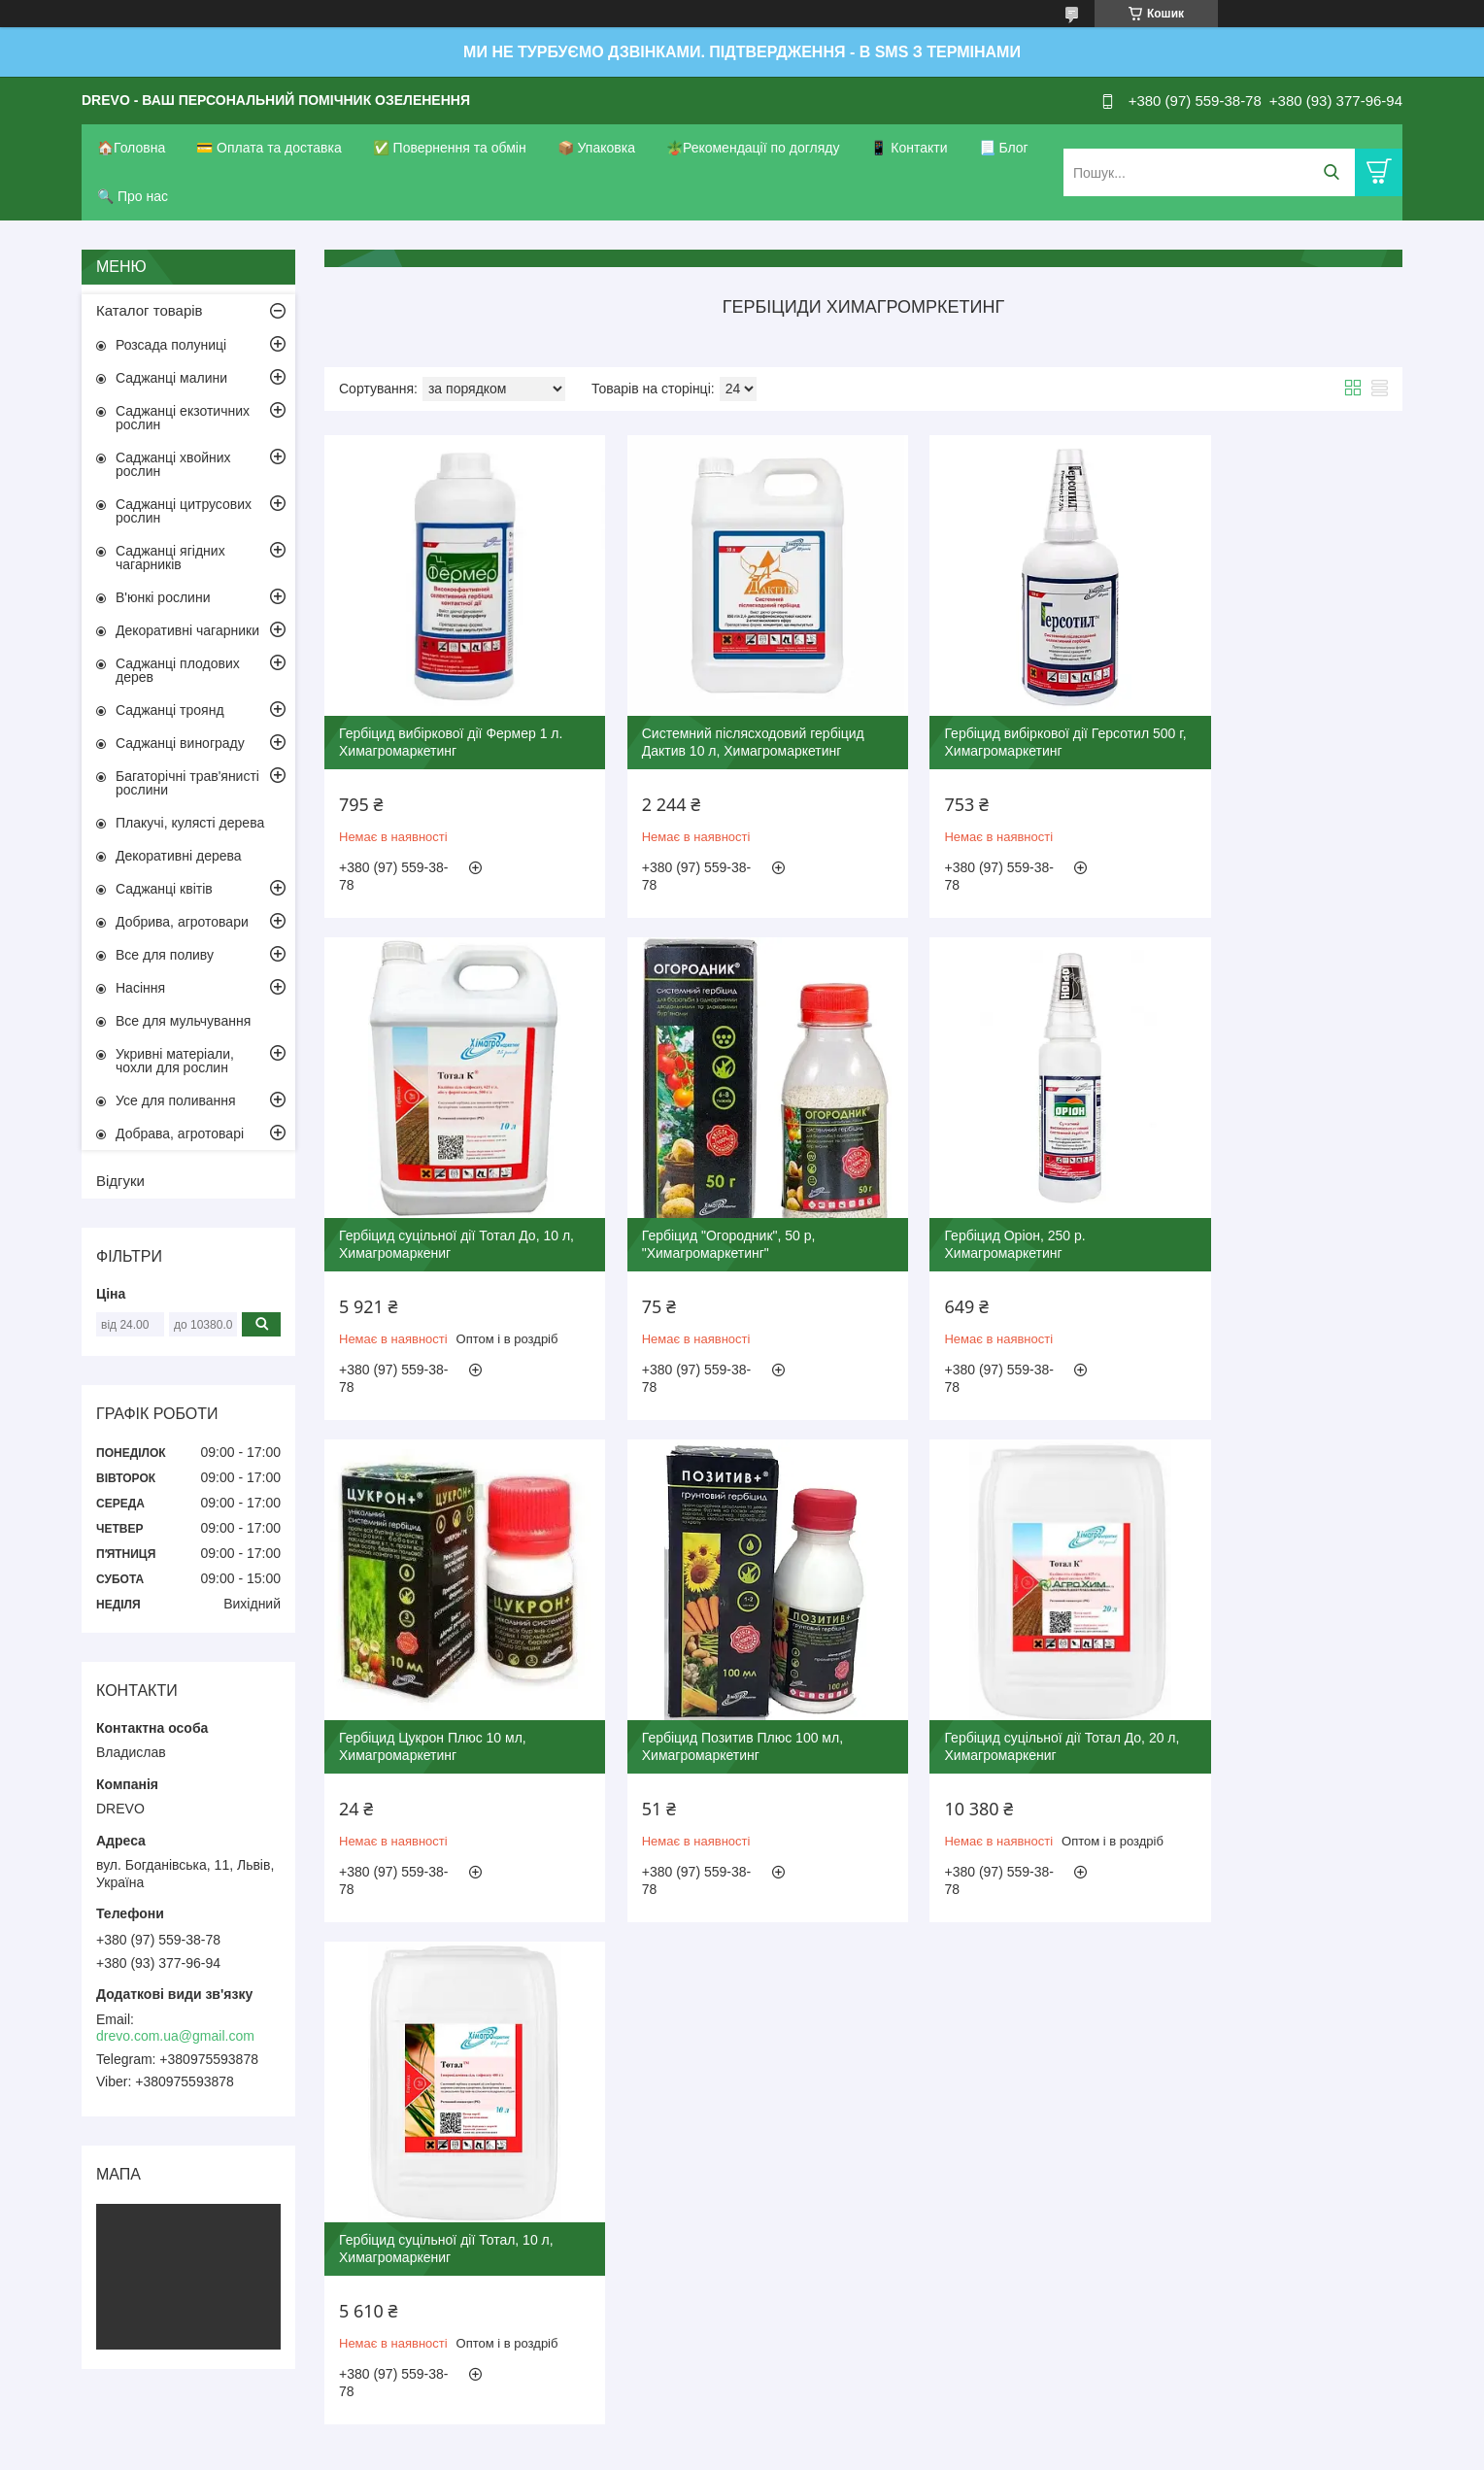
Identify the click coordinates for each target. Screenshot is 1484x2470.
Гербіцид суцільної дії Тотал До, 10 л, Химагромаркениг (1273, 713)
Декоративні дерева (179, 855)
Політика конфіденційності (842, 2451)
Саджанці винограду (180, 743)
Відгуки (120, 1180)
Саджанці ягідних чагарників (170, 557)
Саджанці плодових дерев (178, 670)
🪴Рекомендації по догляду (753, 147)
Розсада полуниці (171, 345)
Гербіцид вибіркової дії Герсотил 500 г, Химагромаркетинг (991, 713)
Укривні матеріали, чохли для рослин (175, 1060)
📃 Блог (1004, 147)
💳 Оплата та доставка (269, 147)
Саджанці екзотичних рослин (183, 417)
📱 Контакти (908, 147)
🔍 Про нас (132, 196)
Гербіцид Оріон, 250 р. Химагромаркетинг (684, 1188)
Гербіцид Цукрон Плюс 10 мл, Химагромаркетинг (982, 1188)
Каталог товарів (149, 310)
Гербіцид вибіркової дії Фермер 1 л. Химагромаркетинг (443, 713)
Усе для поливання (176, 1100)
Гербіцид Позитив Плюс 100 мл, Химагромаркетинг (1264, 1188)
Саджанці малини (171, 378)
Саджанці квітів (164, 889)
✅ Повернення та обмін (449, 147)
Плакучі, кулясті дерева (190, 822)
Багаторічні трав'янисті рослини (187, 782)
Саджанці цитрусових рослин (184, 510)
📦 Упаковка (596, 147)
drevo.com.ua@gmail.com (175, 2036)
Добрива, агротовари (182, 922)
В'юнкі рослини (163, 597)
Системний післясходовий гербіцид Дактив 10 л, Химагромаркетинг (725, 713)
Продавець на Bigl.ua (742, 2434)
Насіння (140, 988)
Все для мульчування (183, 1021)
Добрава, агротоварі (180, 1133)
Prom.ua (833, 2416)
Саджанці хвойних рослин (173, 464)
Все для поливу (165, 955)
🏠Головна (131, 147)
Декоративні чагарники (187, 630)
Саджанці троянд (170, 710)
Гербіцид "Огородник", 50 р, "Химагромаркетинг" (426, 1188)
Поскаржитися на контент (690, 2451)
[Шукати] (1331, 172)
